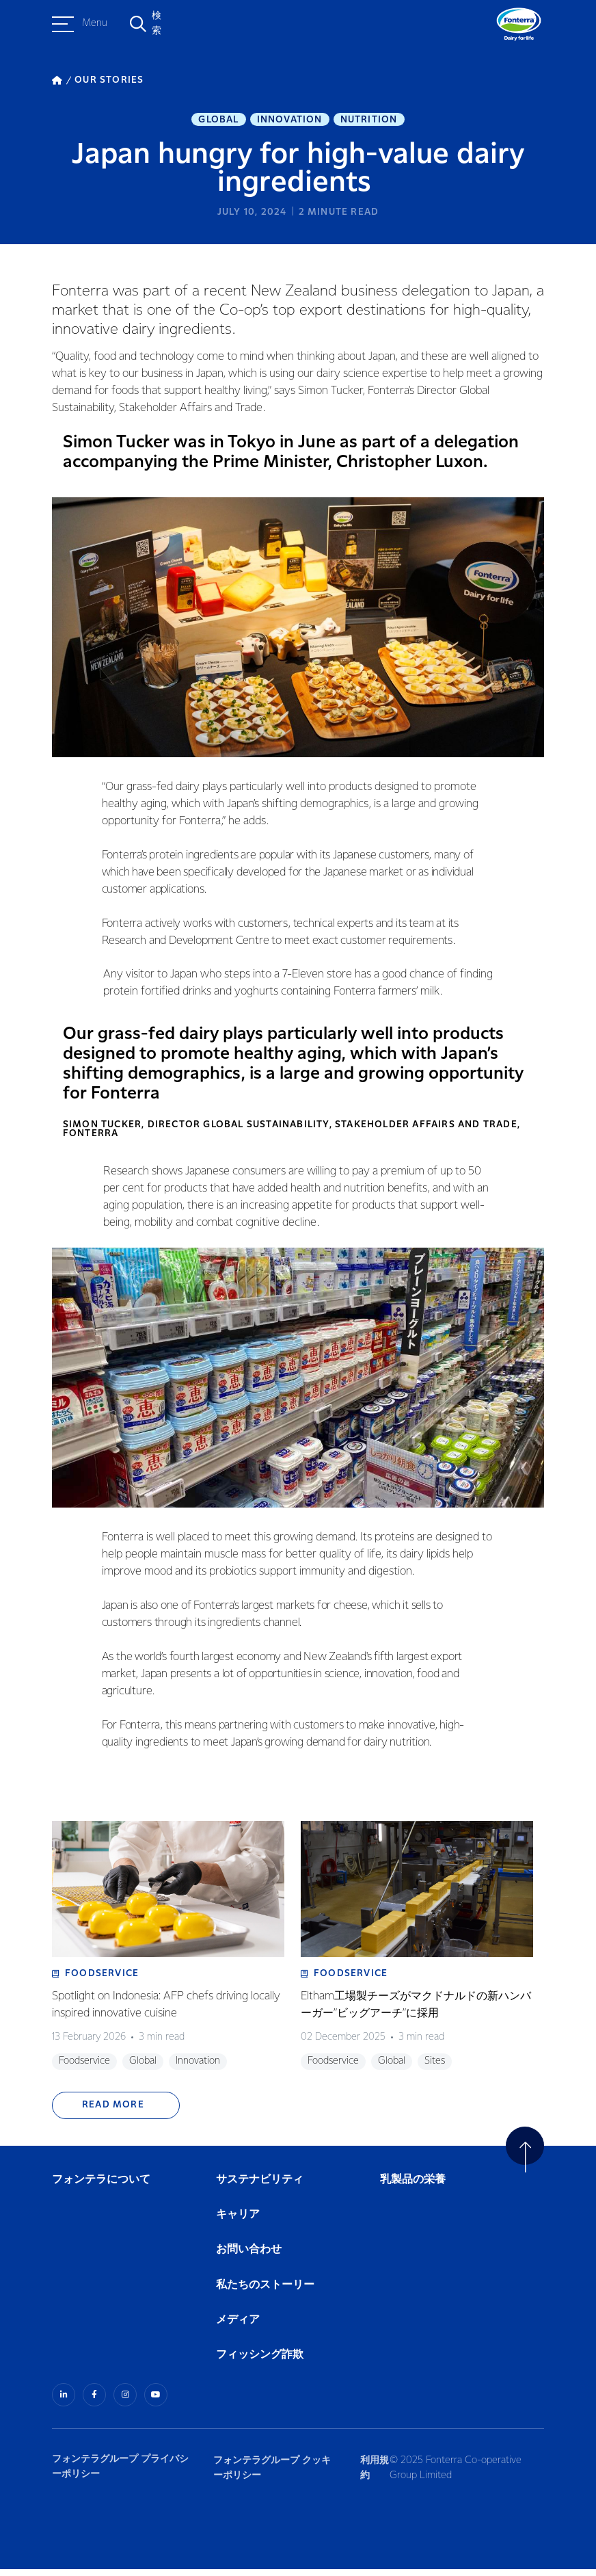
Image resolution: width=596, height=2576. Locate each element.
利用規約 (372, 2473)
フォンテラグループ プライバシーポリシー (120, 2473)
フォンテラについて (101, 2187)
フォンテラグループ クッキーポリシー (273, 2473)
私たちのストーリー (265, 2292)
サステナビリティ (259, 2187)
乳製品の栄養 (413, 2187)
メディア (238, 2326)
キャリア (238, 2222)
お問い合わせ (249, 2257)
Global (218, 120)
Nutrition (369, 120)
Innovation (290, 120)
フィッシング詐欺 (259, 2362)
